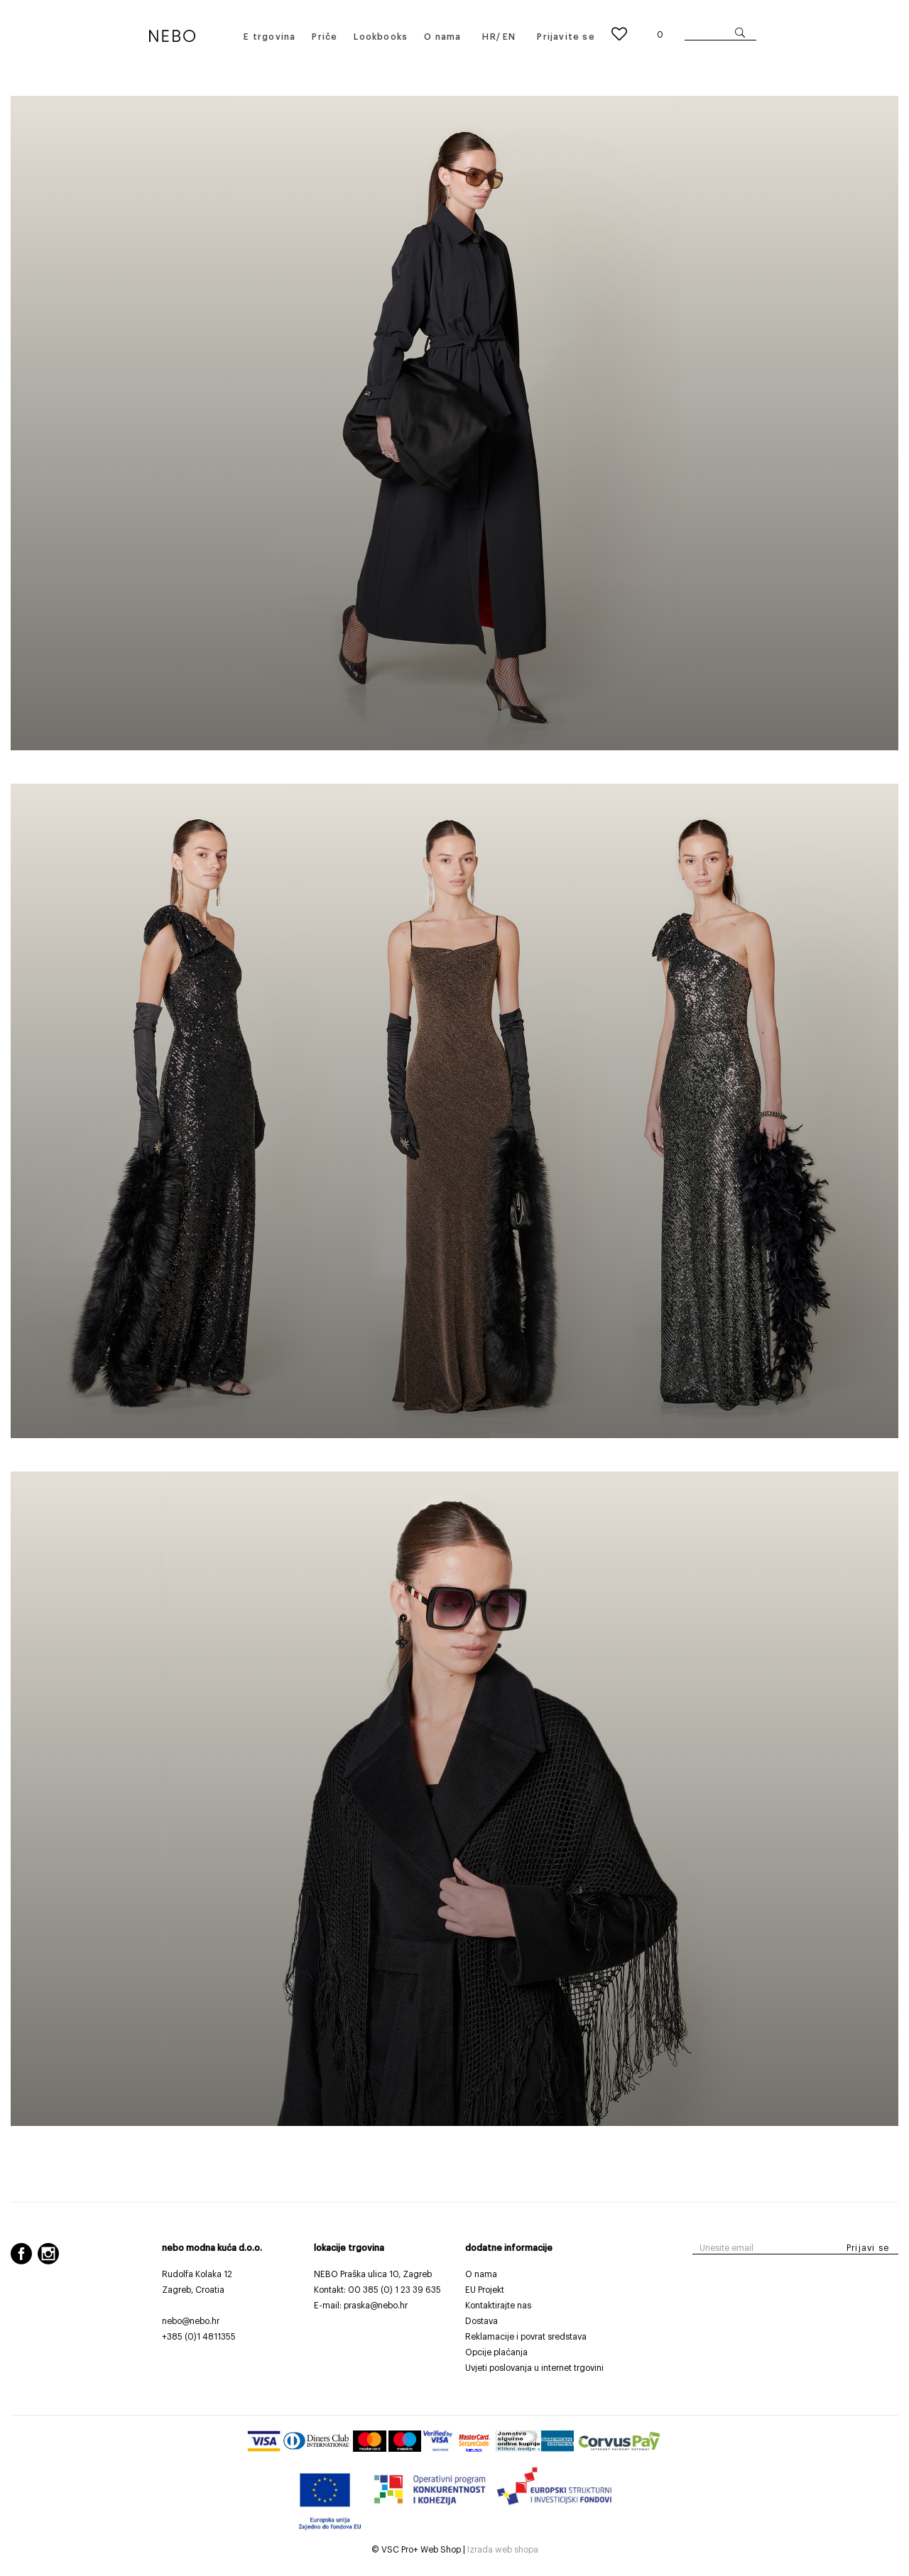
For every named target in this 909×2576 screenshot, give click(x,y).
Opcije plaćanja (496, 2352)
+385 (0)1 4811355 (199, 2337)
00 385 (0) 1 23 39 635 (394, 2290)
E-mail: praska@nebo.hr (361, 2305)
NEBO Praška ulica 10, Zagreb (373, 2274)
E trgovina (269, 37)
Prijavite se (565, 37)
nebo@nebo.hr (190, 2321)
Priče (324, 37)
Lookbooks (381, 37)
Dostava (481, 2321)
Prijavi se (868, 2248)
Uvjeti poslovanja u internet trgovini (534, 2368)
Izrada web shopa (502, 2549)
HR (489, 37)
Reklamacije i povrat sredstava (526, 2337)
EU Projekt (484, 2290)
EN (509, 37)
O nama (442, 37)
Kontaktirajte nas (498, 2305)
